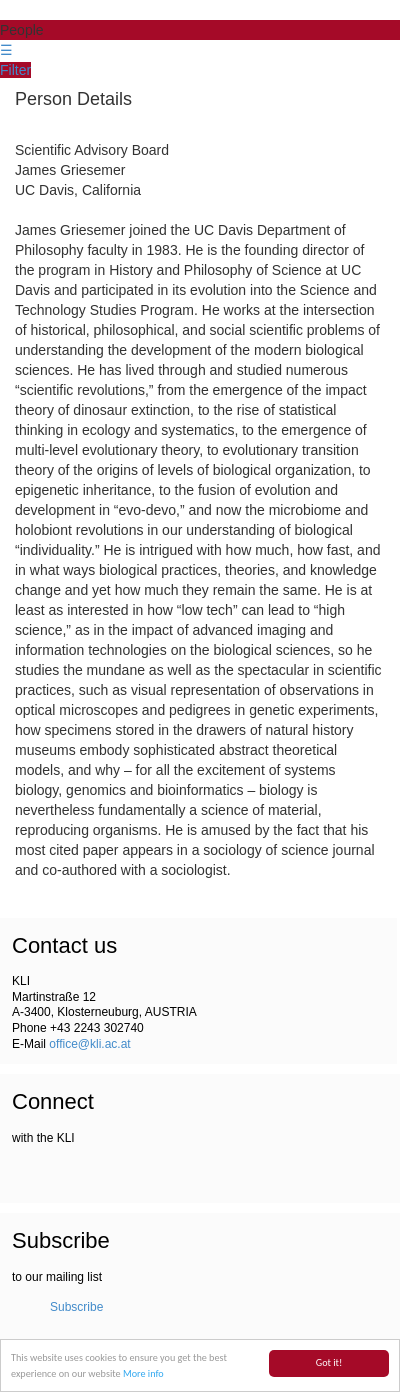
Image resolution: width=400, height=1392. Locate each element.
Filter (15, 70)
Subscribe (76, 1307)
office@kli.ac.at (89, 1044)
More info (143, 1374)
